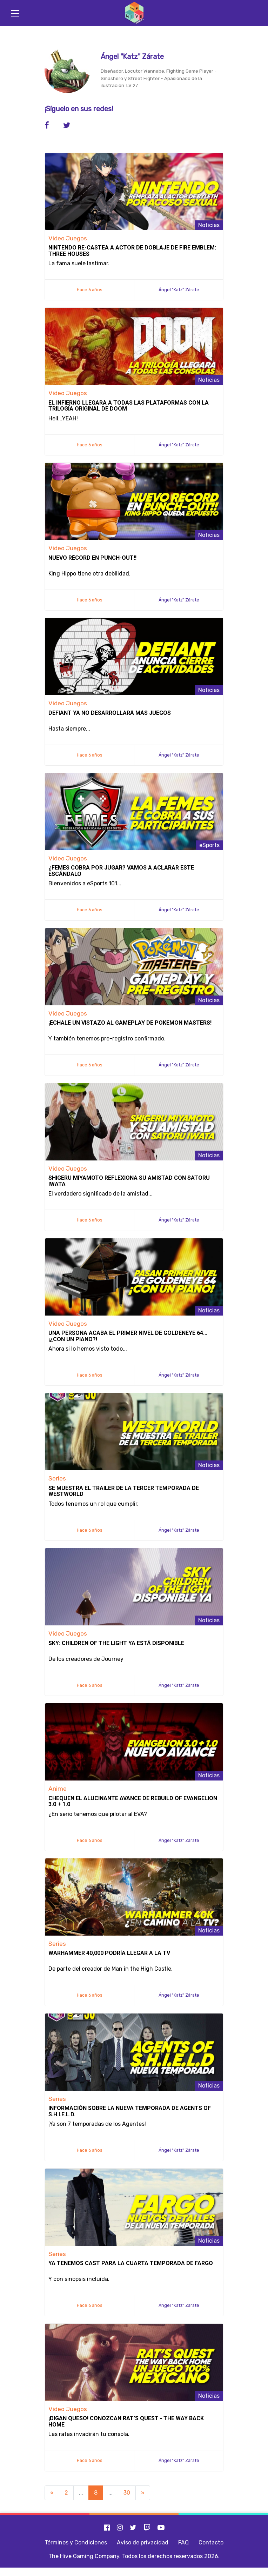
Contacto (211, 2542)
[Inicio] (134, 13)
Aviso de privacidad (142, 2542)
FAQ (183, 2542)
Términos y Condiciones (76, 2542)
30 (126, 2492)
